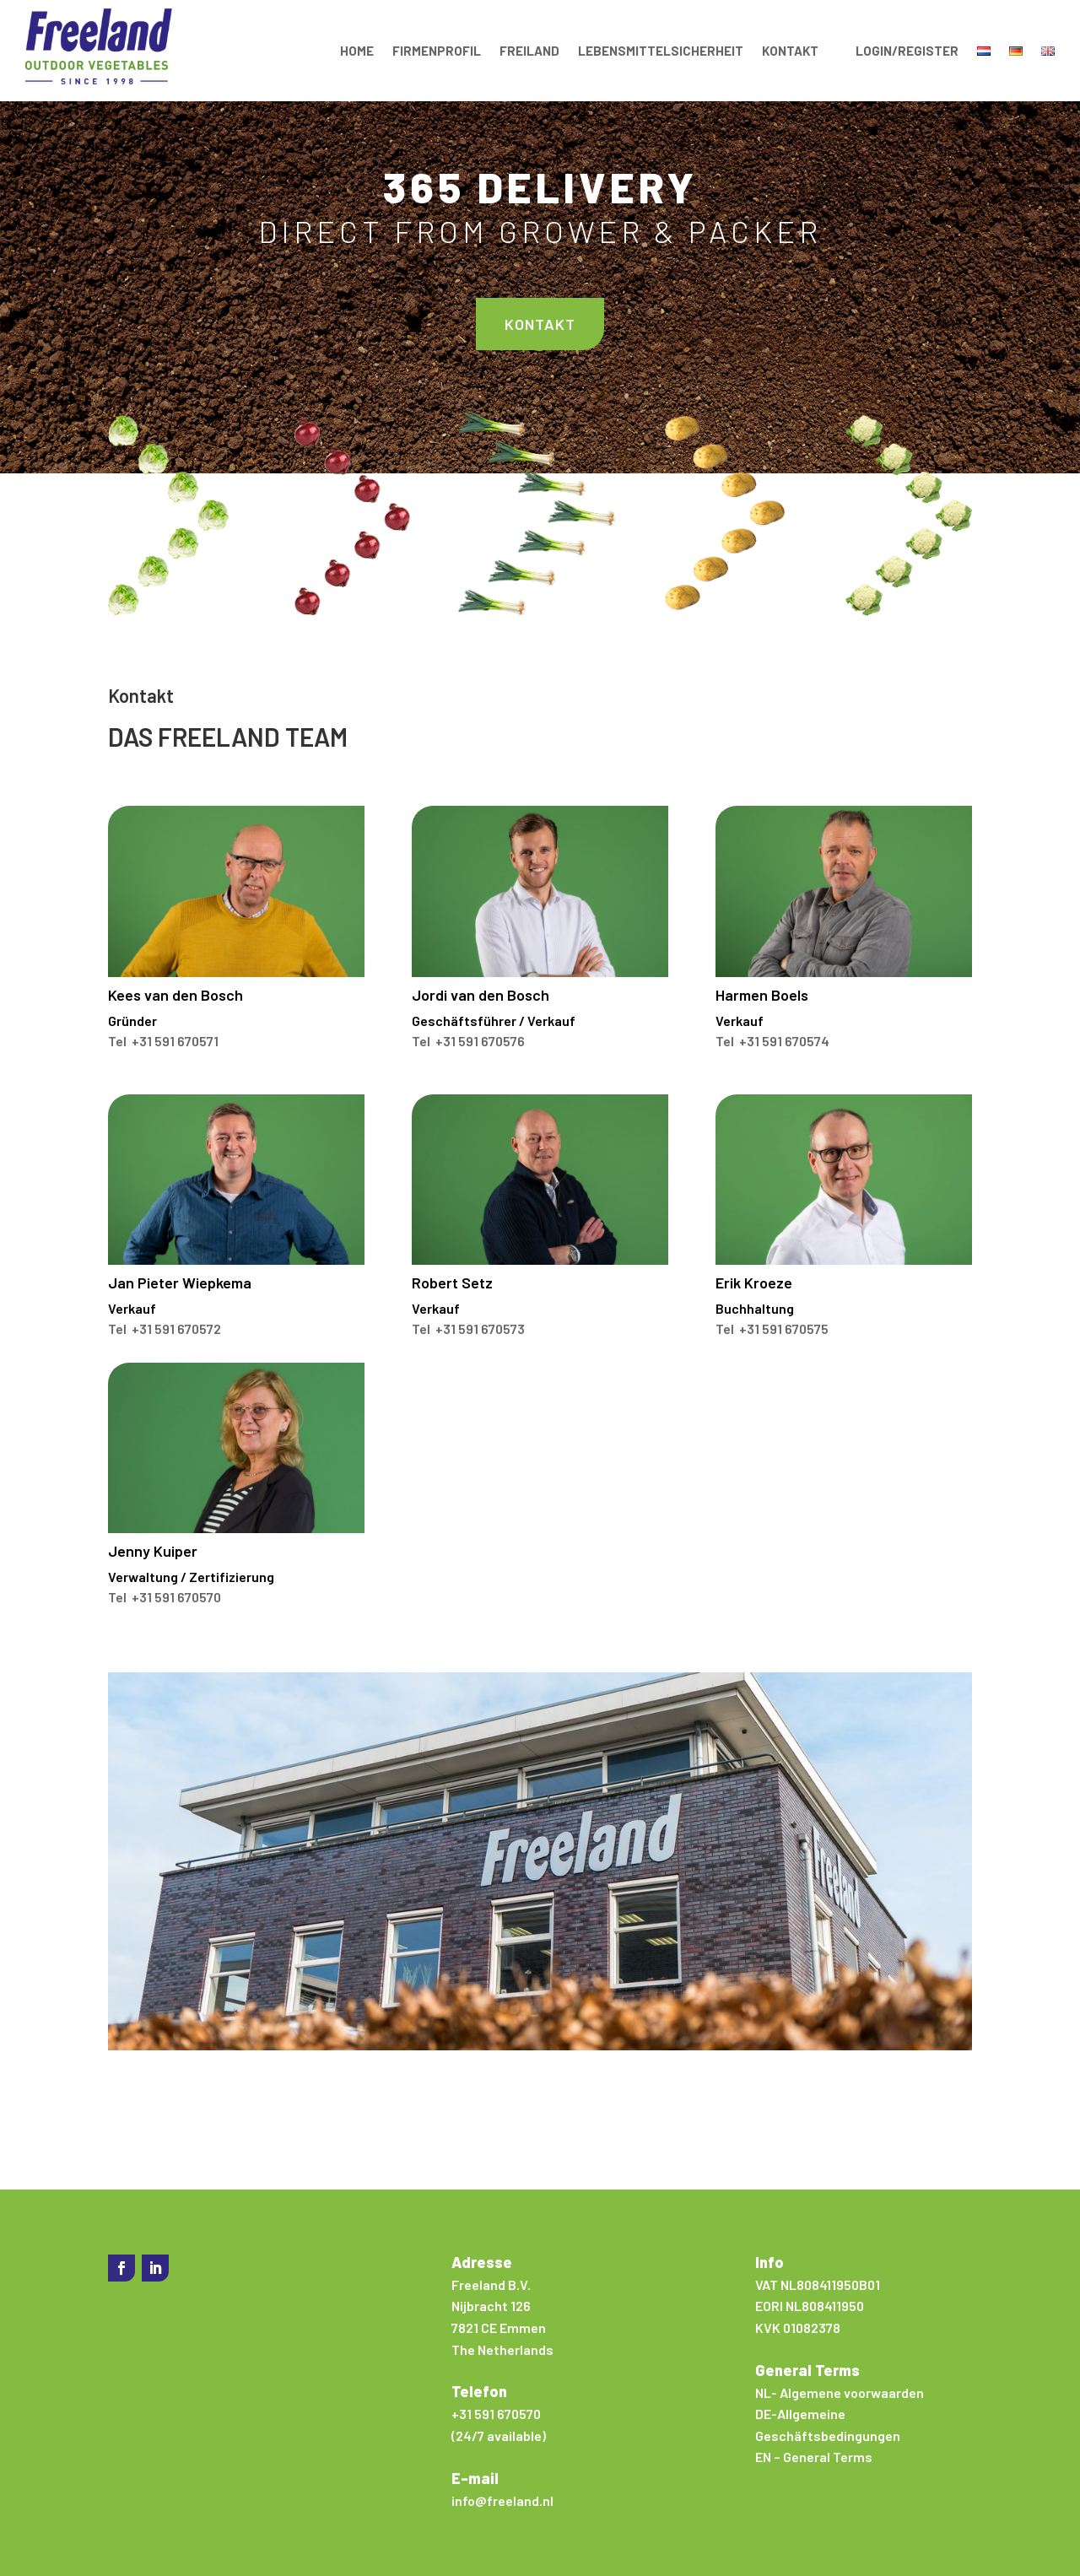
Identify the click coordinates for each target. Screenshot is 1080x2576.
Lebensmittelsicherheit (660, 50)
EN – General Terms (813, 2457)
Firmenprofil (436, 50)
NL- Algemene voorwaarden (839, 2392)
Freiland (529, 50)
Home (357, 50)
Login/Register (907, 50)
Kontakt (790, 50)
